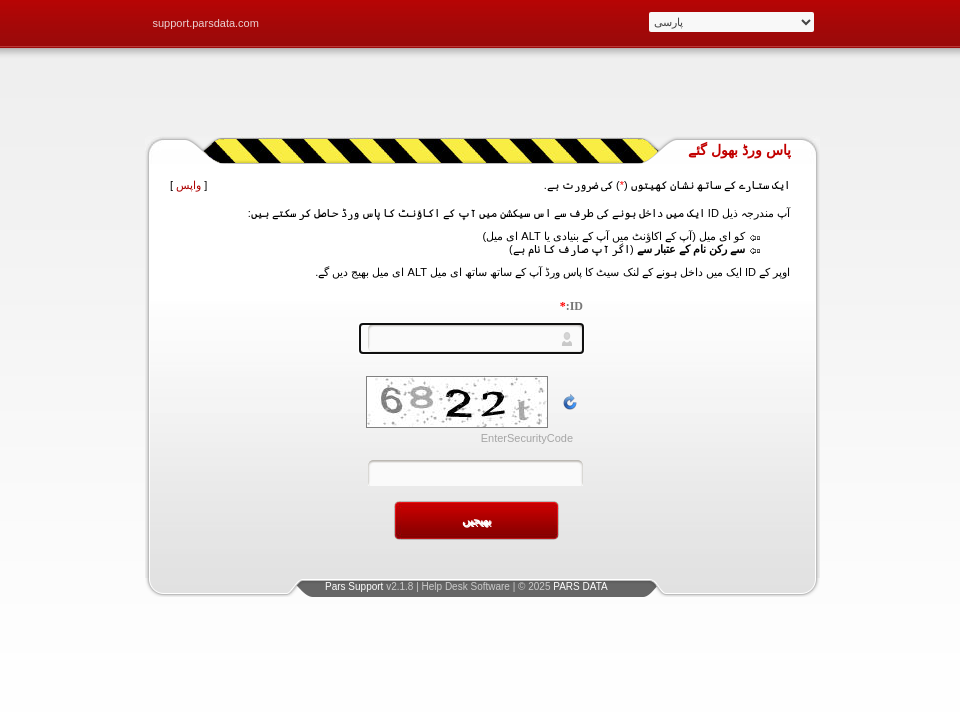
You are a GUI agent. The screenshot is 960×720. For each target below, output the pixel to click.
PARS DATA (580, 586)
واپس (188, 185)
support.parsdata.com (206, 23)
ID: (571, 306)
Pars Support (354, 586)
